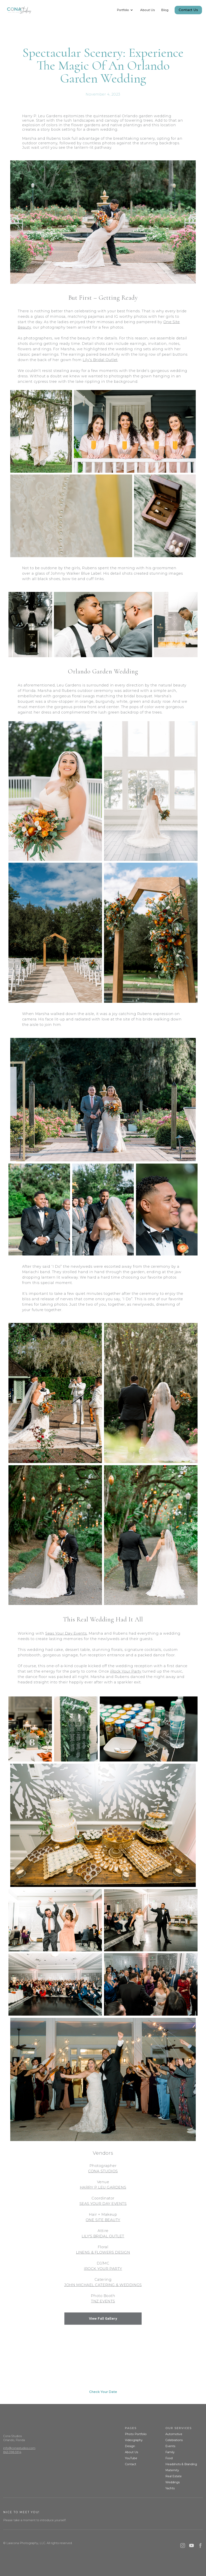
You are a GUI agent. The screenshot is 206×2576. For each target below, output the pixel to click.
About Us (147, 10)
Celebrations (174, 2440)
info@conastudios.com (19, 2448)
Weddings (172, 2482)
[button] (125, 10)
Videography (134, 2440)
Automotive (173, 2434)
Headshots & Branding (181, 2464)
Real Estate (173, 2476)
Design (130, 2446)
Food (169, 2458)
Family (170, 2452)
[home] (19, 10)
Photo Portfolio (136, 2434)
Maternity (172, 2470)
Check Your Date (103, 2392)
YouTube (131, 2458)
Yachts (170, 2488)
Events (170, 2446)
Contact (130, 2464)
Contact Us (188, 10)
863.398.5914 (12, 2452)
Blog (164, 10)
